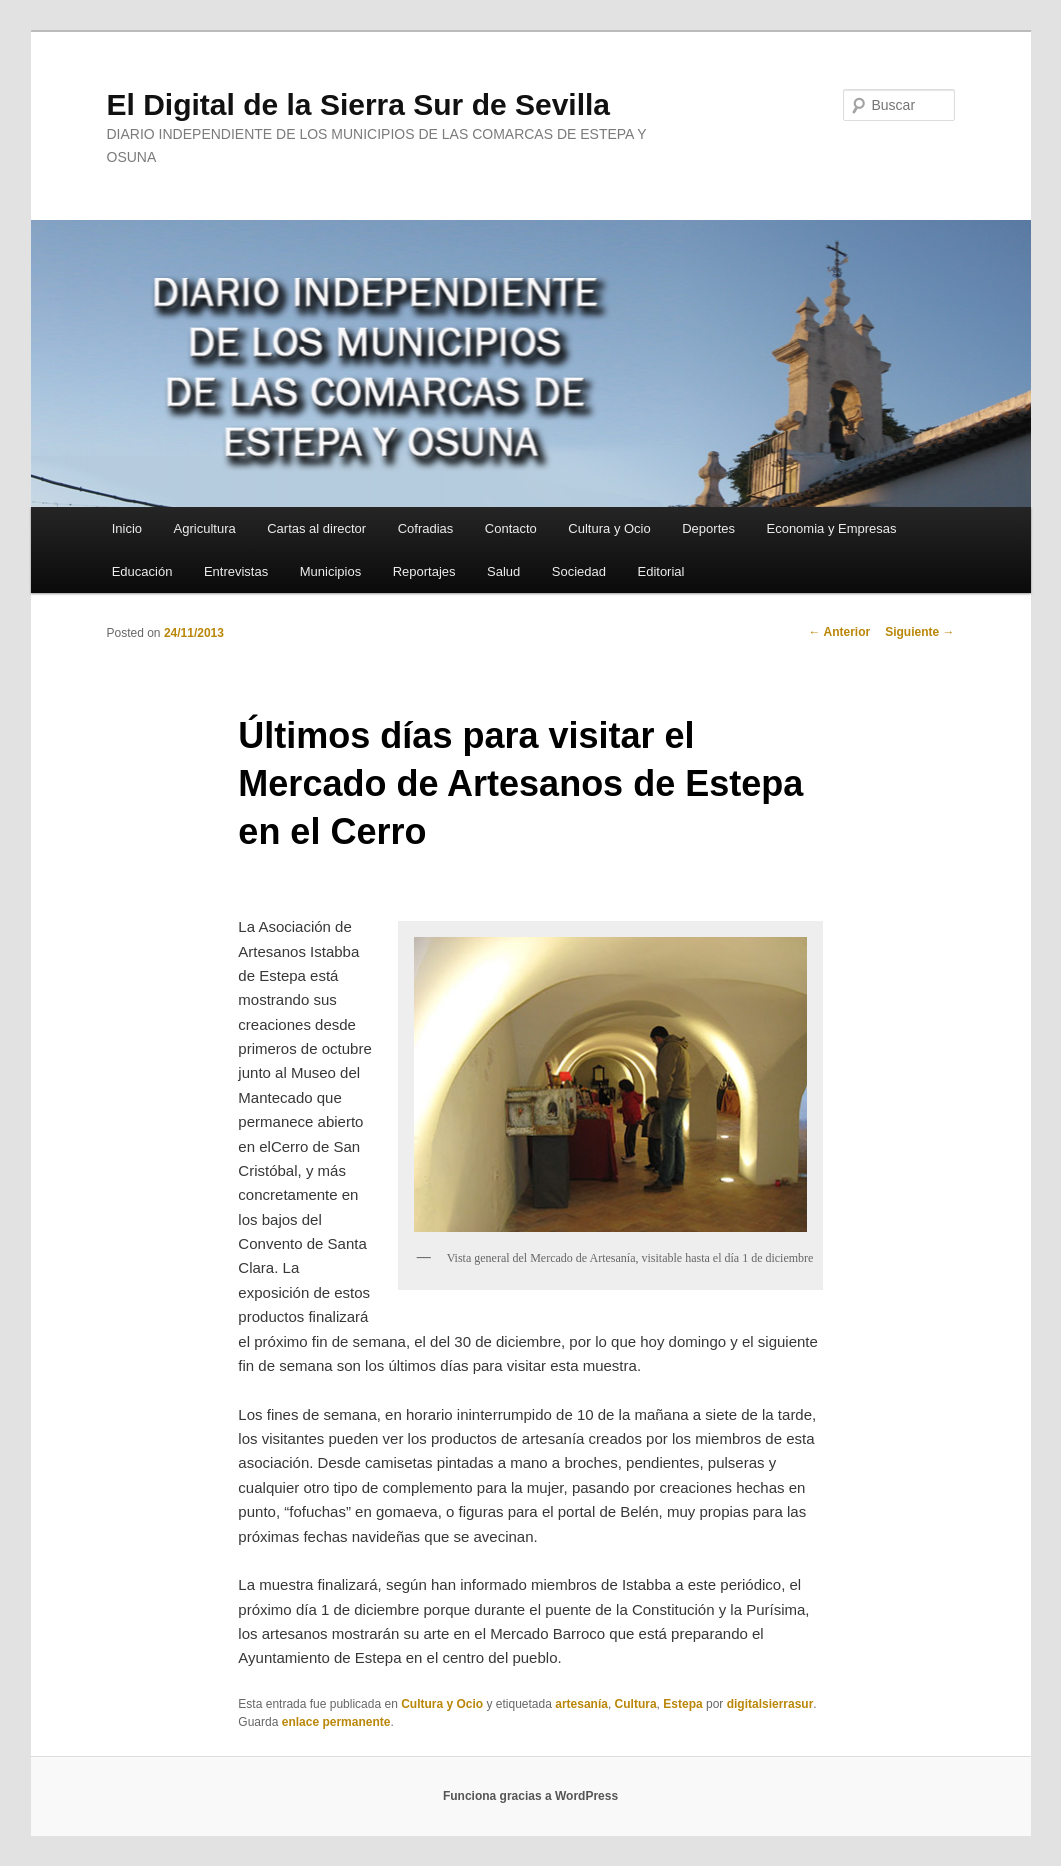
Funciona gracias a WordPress (530, 1796)
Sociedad (579, 571)
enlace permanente (336, 1722)
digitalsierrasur (770, 1704)
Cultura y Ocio (609, 528)
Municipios (330, 571)
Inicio (127, 528)
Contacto (511, 528)
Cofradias (426, 528)
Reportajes (424, 571)
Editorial (660, 571)
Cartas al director (316, 528)
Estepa (682, 1704)
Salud (503, 571)
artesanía (581, 1704)
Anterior (840, 632)
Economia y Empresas (831, 528)
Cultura (636, 1704)
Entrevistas (236, 571)
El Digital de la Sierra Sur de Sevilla (359, 104)
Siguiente (919, 632)
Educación (142, 571)
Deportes (708, 528)
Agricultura (205, 528)
